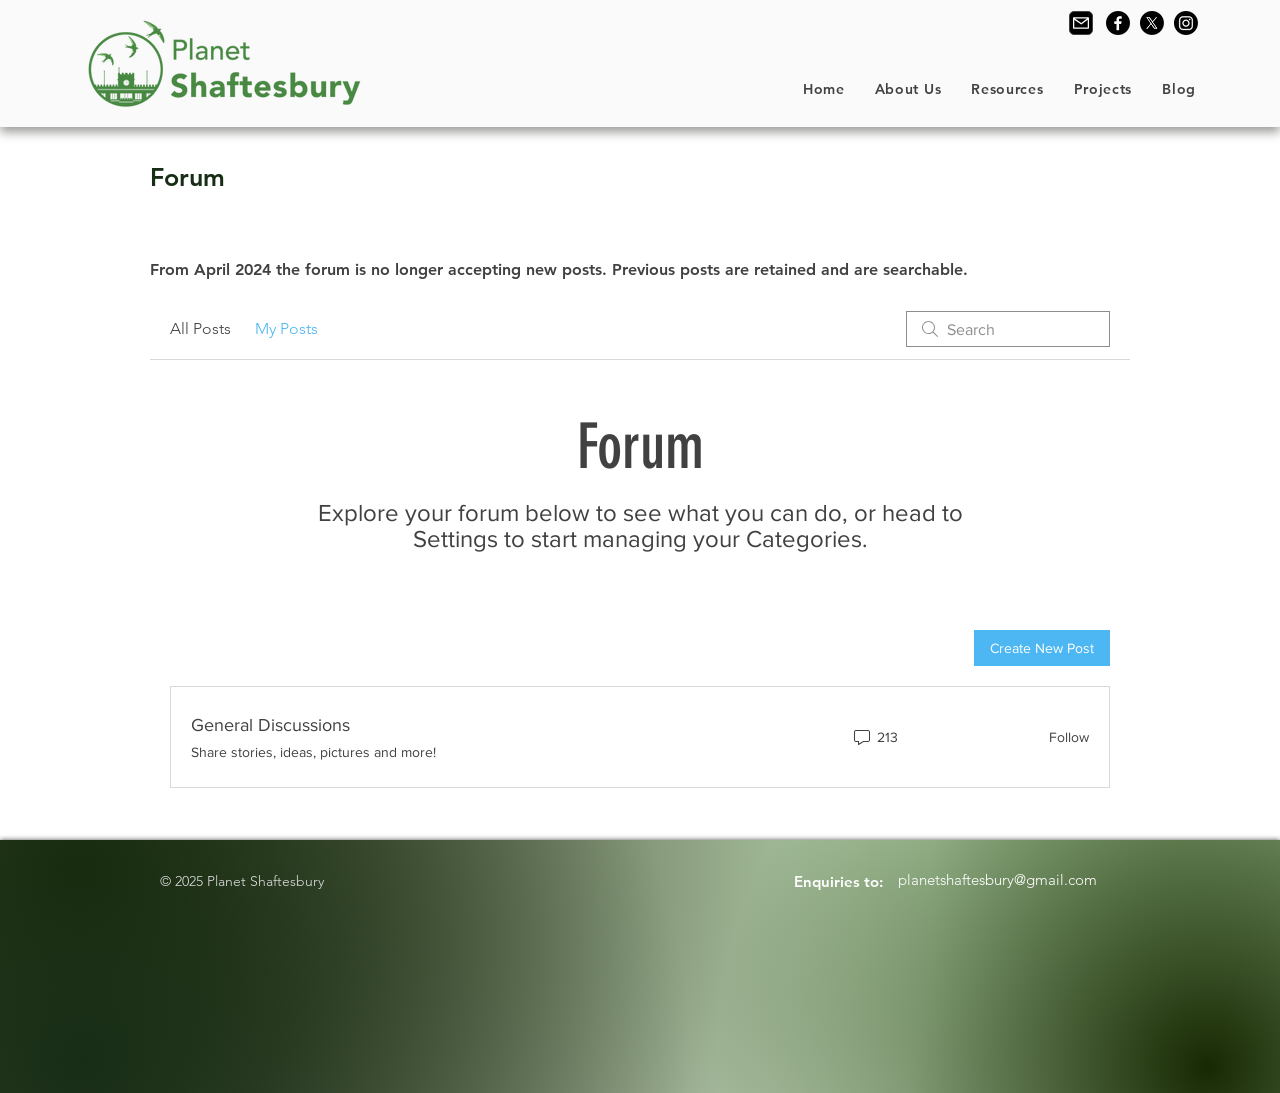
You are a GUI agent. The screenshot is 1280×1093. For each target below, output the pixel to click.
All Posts (200, 328)
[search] (1008, 329)
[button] (908, 89)
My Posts (286, 328)
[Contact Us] (1081, 23)
